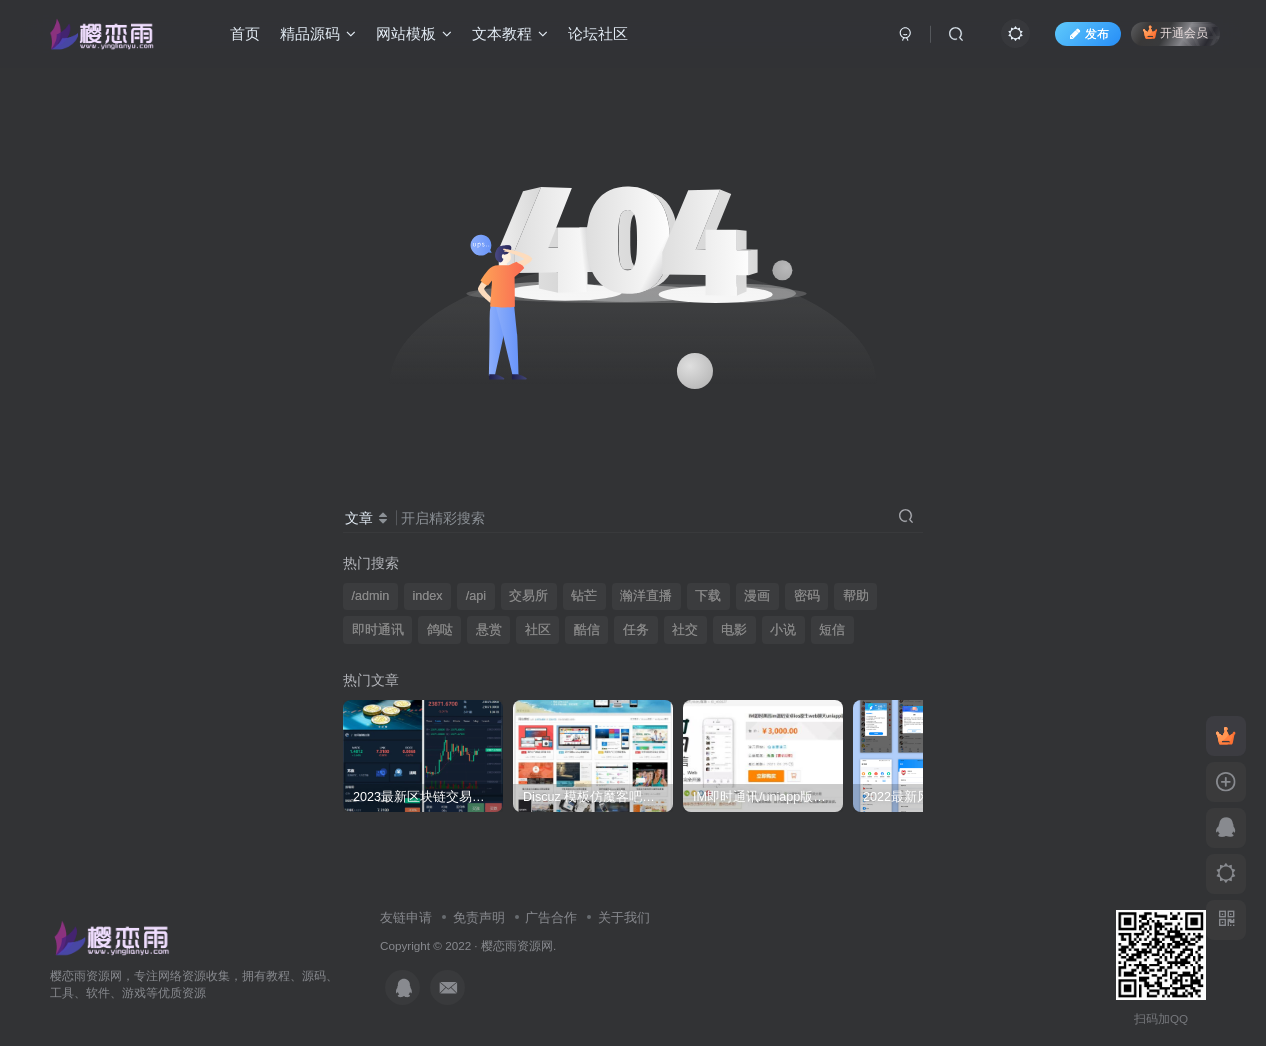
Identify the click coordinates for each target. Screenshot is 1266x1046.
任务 (636, 630)
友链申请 (406, 917)
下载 (708, 596)
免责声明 (479, 917)
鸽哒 (440, 630)
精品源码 (318, 33)
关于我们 (624, 917)
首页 (245, 33)
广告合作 (551, 917)
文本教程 (510, 33)
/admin (371, 596)
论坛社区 (598, 33)
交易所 (528, 596)
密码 (807, 596)
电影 (734, 630)
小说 (783, 630)
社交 (685, 630)
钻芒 (584, 596)
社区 (538, 630)
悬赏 (489, 630)
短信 (832, 630)
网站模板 (414, 33)
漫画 (757, 596)
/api (476, 596)
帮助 (856, 596)
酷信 (587, 630)
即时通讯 (378, 630)
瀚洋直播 (646, 596)
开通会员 (1175, 32)
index (427, 596)
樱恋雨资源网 (517, 945)
